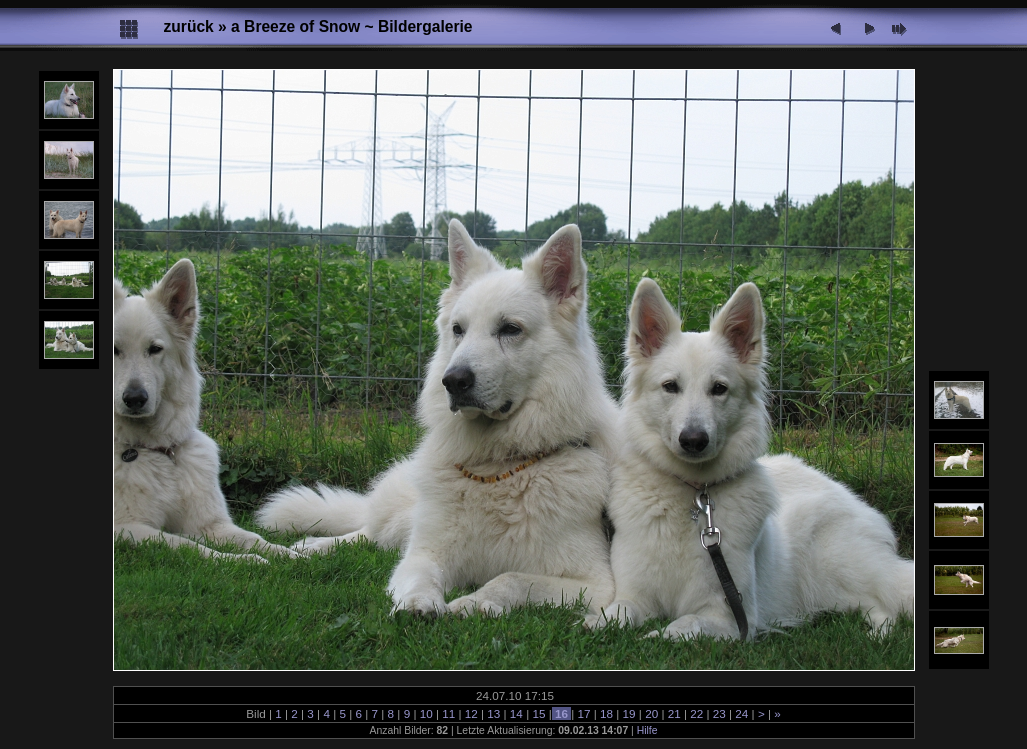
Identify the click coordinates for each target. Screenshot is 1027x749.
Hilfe (647, 730)
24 (742, 713)
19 (629, 713)
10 (426, 713)
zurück (189, 26)
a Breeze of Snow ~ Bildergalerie (351, 26)
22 (697, 713)
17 (584, 713)
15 (539, 713)
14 (517, 713)
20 (652, 713)
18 (607, 713)
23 (720, 713)
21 (674, 713)
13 (494, 713)
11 (449, 713)
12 (472, 713)
